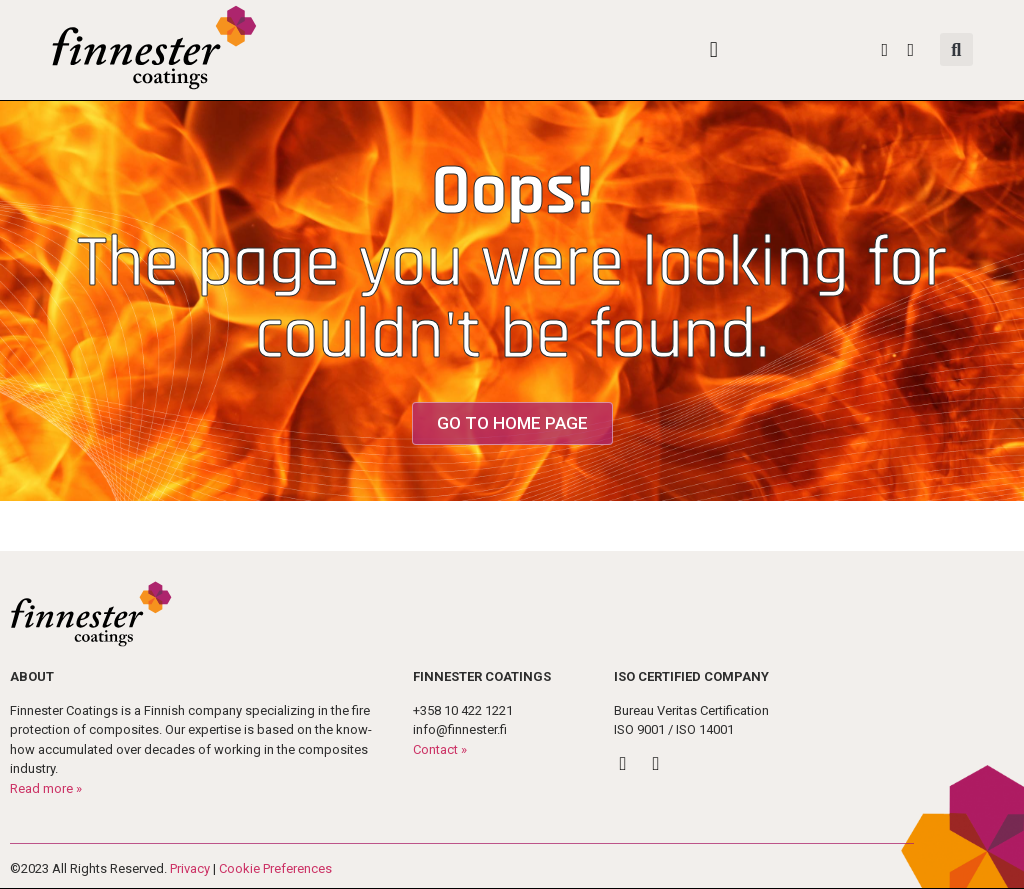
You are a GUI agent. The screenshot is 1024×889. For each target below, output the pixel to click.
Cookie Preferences (275, 868)
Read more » (46, 788)
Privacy (190, 868)
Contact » (440, 749)
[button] (713, 49)
